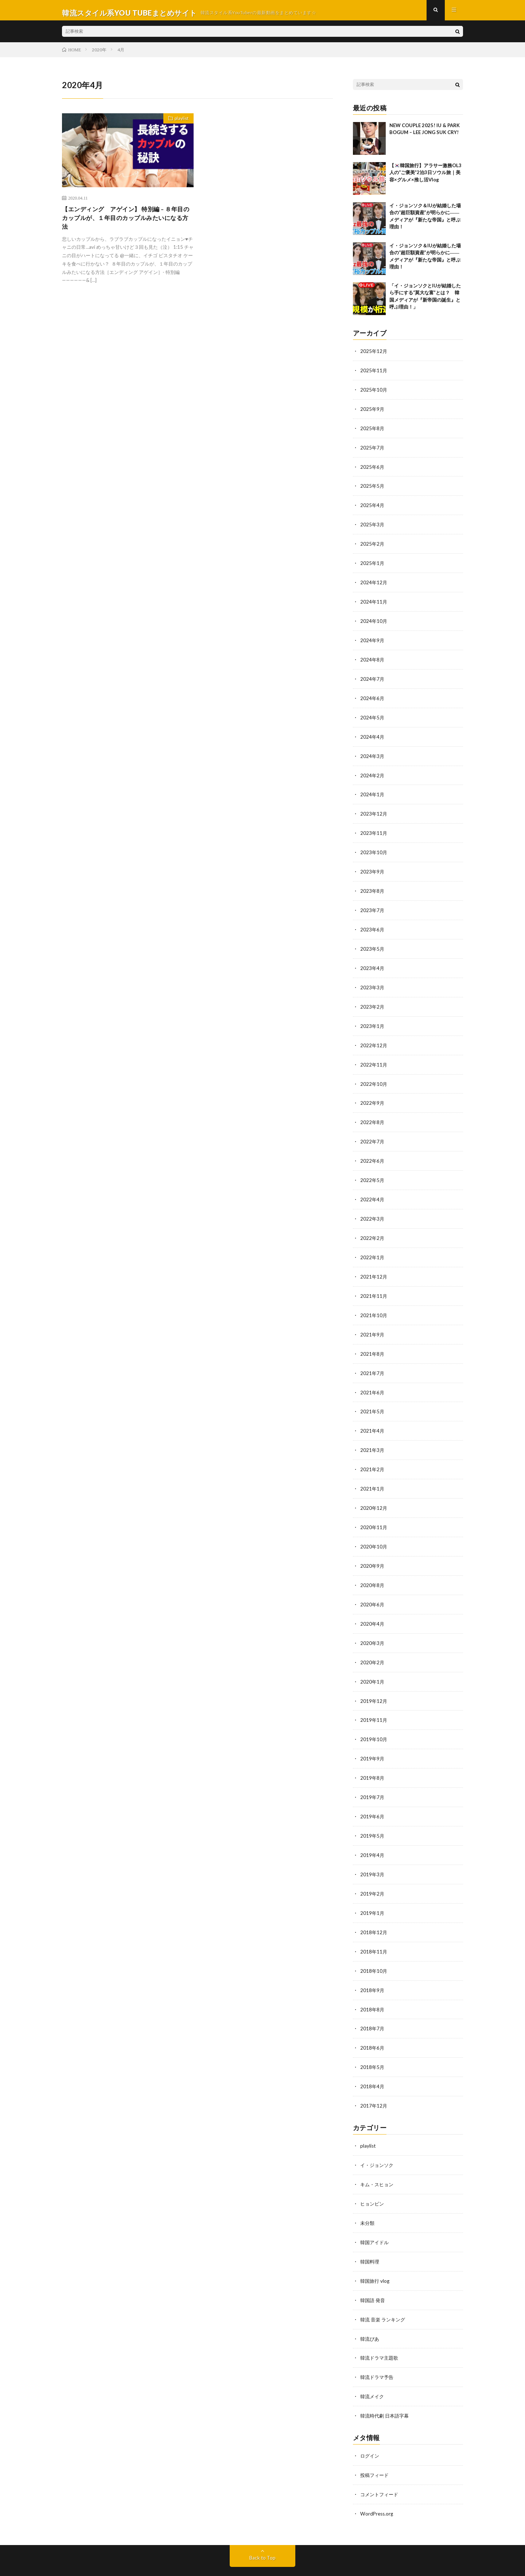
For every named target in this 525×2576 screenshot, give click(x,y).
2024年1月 (372, 792)
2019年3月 (372, 1852)
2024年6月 (372, 697)
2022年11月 (374, 1057)
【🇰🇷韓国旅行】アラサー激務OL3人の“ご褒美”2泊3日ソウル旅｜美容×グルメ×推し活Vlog (425, 178)
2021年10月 (374, 1303)
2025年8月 (372, 432)
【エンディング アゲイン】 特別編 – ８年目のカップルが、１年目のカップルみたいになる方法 (126, 224)
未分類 (368, 2195)
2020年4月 (372, 1606)
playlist (178, 124)
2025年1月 (372, 564)
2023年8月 (372, 886)
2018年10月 (374, 1947)
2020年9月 (372, 1549)
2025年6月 (372, 470)
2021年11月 (374, 1284)
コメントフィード (380, 2462)
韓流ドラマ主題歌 (380, 2328)
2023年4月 (372, 962)
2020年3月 (372, 1625)
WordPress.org (377, 2481)
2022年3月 (372, 1208)
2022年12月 (374, 1038)
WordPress (244, 2560)
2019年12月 (374, 1682)
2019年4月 (372, 1833)
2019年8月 (372, 1758)
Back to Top (262, 2525)
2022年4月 (372, 1189)
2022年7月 (372, 1133)
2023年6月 (372, 924)
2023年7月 (372, 905)
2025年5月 (372, 489)
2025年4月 (372, 507)
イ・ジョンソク (378, 2138)
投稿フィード (375, 2443)
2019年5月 (372, 1814)
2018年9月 (372, 1966)
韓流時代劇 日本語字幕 (386, 2384)
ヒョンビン (373, 2176)
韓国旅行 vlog (375, 2252)
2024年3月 (372, 754)
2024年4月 (372, 735)
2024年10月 (374, 621)
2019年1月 (372, 1890)
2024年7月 (372, 678)
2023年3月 (372, 981)
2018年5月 (372, 2042)
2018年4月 (372, 2061)
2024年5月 (372, 716)
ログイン (370, 2424)
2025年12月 (374, 356)
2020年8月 (372, 1568)
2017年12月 (374, 2080)
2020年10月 (374, 1530)
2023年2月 (372, 1000)
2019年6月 (372, 1795)
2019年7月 (372, 1777)
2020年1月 (372, 1663)
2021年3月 (372, 1436)
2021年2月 (372, 1455)
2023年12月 (374, 811)
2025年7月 (372, 451)
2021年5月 (372, 1398)
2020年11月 (374, 1511)
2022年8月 (372, 1114)
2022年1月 (372, 1246)
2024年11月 (374, 602)
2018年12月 (374, 1909)
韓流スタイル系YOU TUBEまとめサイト (151, 2550)
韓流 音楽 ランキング (384, 2290)
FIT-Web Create (178, 2560)
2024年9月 (372, 640)
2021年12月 (374, 1265)
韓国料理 (370, 2233)
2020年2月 (372, 1644)
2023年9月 (372, 867)
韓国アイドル (375, 2214)
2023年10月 (374, 848)
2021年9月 (372, 1322)
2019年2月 (372, 1871)
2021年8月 (372, 1341)
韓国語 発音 (373, 2271)
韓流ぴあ (370, 2309)
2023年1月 (372, 1019)
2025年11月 (374, 375)
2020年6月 (372, 1587)
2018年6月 (372, 2023)
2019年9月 (372, 1739)
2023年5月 (372, 943)
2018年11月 (374, 1928)
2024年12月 (374, 583)
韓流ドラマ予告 (378, 2347)
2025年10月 (374, 394)
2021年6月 (372, 1379)
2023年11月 (374, 829)
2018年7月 (372, 2004)
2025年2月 (372, 545)
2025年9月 (372, 413)
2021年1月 (372, 1473)
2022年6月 (372, 1151)
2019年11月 (374, 1701)
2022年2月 (372, 1227)
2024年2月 (372, 773)
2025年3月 (372, 526)
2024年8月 (372, 659)
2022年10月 (374, 1076)
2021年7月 (372, 1360)
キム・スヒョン (378, 2157)
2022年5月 (372, 1170)
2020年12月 (374, 1492)
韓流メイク (373, 2366)
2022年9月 (372, 1095)
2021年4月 (372, 1417)
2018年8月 (372, 1985)
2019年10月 (374, 1720)
